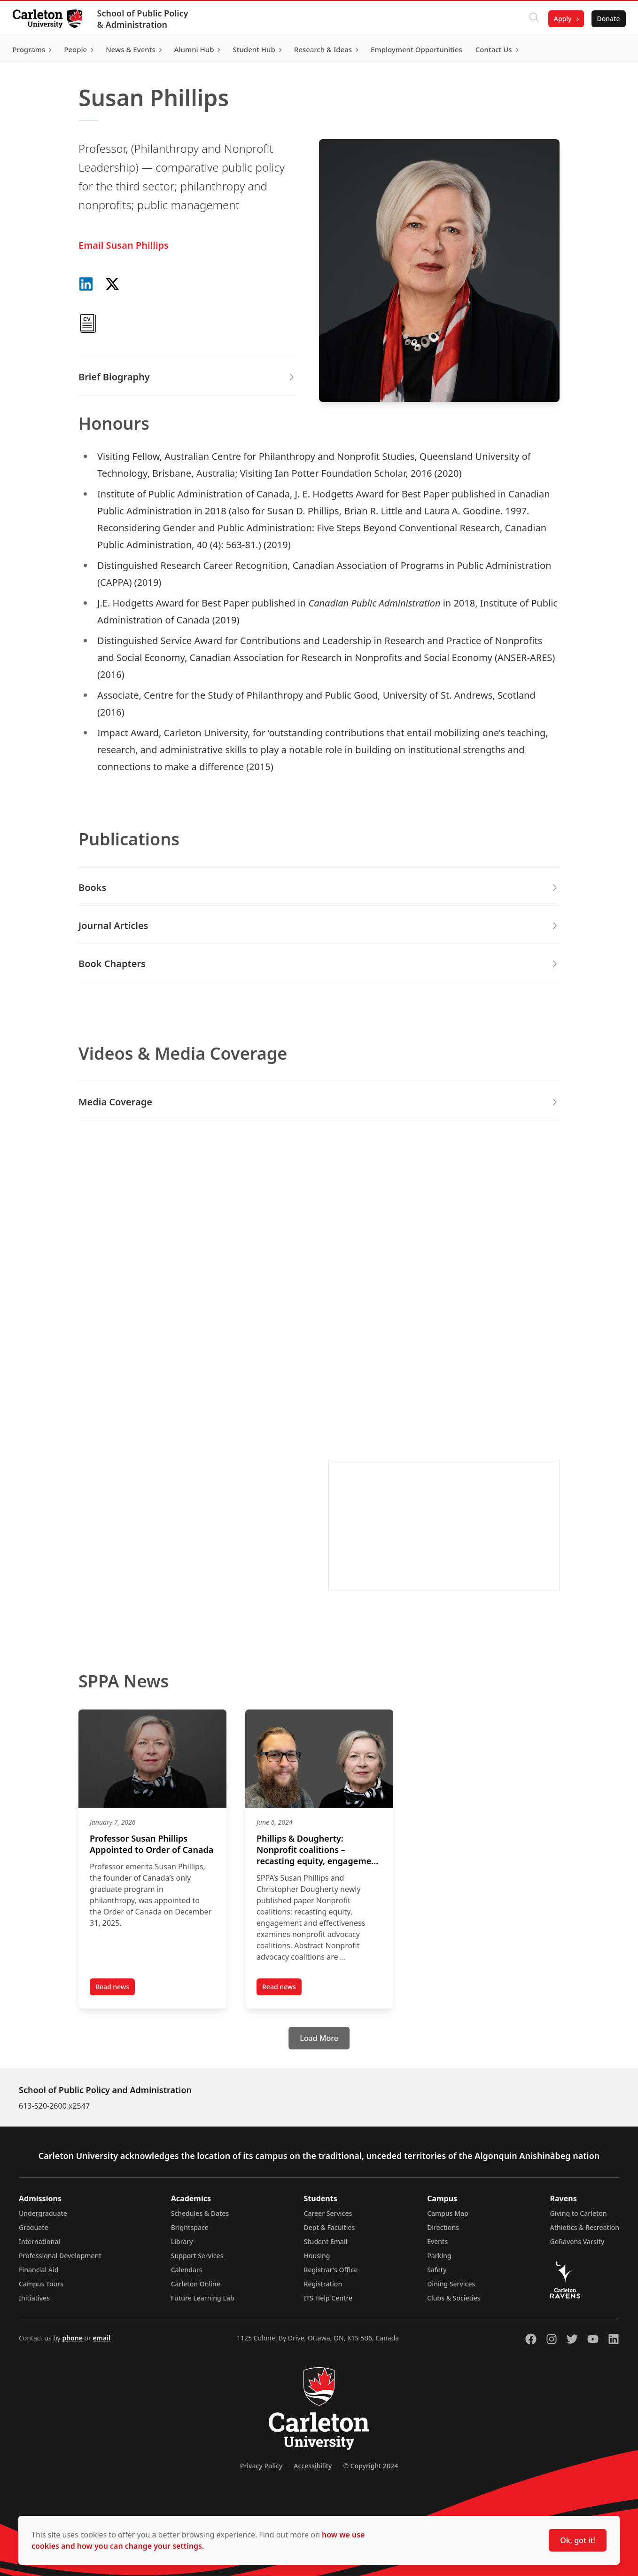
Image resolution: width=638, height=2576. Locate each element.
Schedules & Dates (200, 2213)
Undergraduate (43, 2213)
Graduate (33, 2227)
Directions (443, 2227)
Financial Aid (38, 2269)
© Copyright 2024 (370, 2465)
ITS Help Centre (328, 2297)
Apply (560, 18)
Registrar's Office (331, 2269)
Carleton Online (195, 2283)
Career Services (328, 2213)
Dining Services (451, 2283)
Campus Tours (41, 2283)
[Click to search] (531, 18)
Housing (317, 2255)
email (101, 2337)
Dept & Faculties (329, 2227)
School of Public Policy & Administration (145, 19)
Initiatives (34, 2297)
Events (437, 2241)
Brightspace (190, 2227)
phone (73, 2337)
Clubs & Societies (453, 2297)
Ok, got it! (577, 2540)
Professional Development (60, 2255)
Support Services (197, 2255)
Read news (115, 1988)
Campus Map (447, 2213)
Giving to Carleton (578, 2213)
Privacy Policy (261, 2465)
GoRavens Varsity (577, 2241)
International (39, 2241)
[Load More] (319, 2038)
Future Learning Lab (202, 2297)
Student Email (326, 2241)
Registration (323, 2283)
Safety (437, 2269)
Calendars (186, 2269)
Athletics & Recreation (584, 2227)
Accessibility (313, 2465)
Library (182, 2241)
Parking (439, 2255)
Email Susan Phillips (123, 245)
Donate (605, 18)
